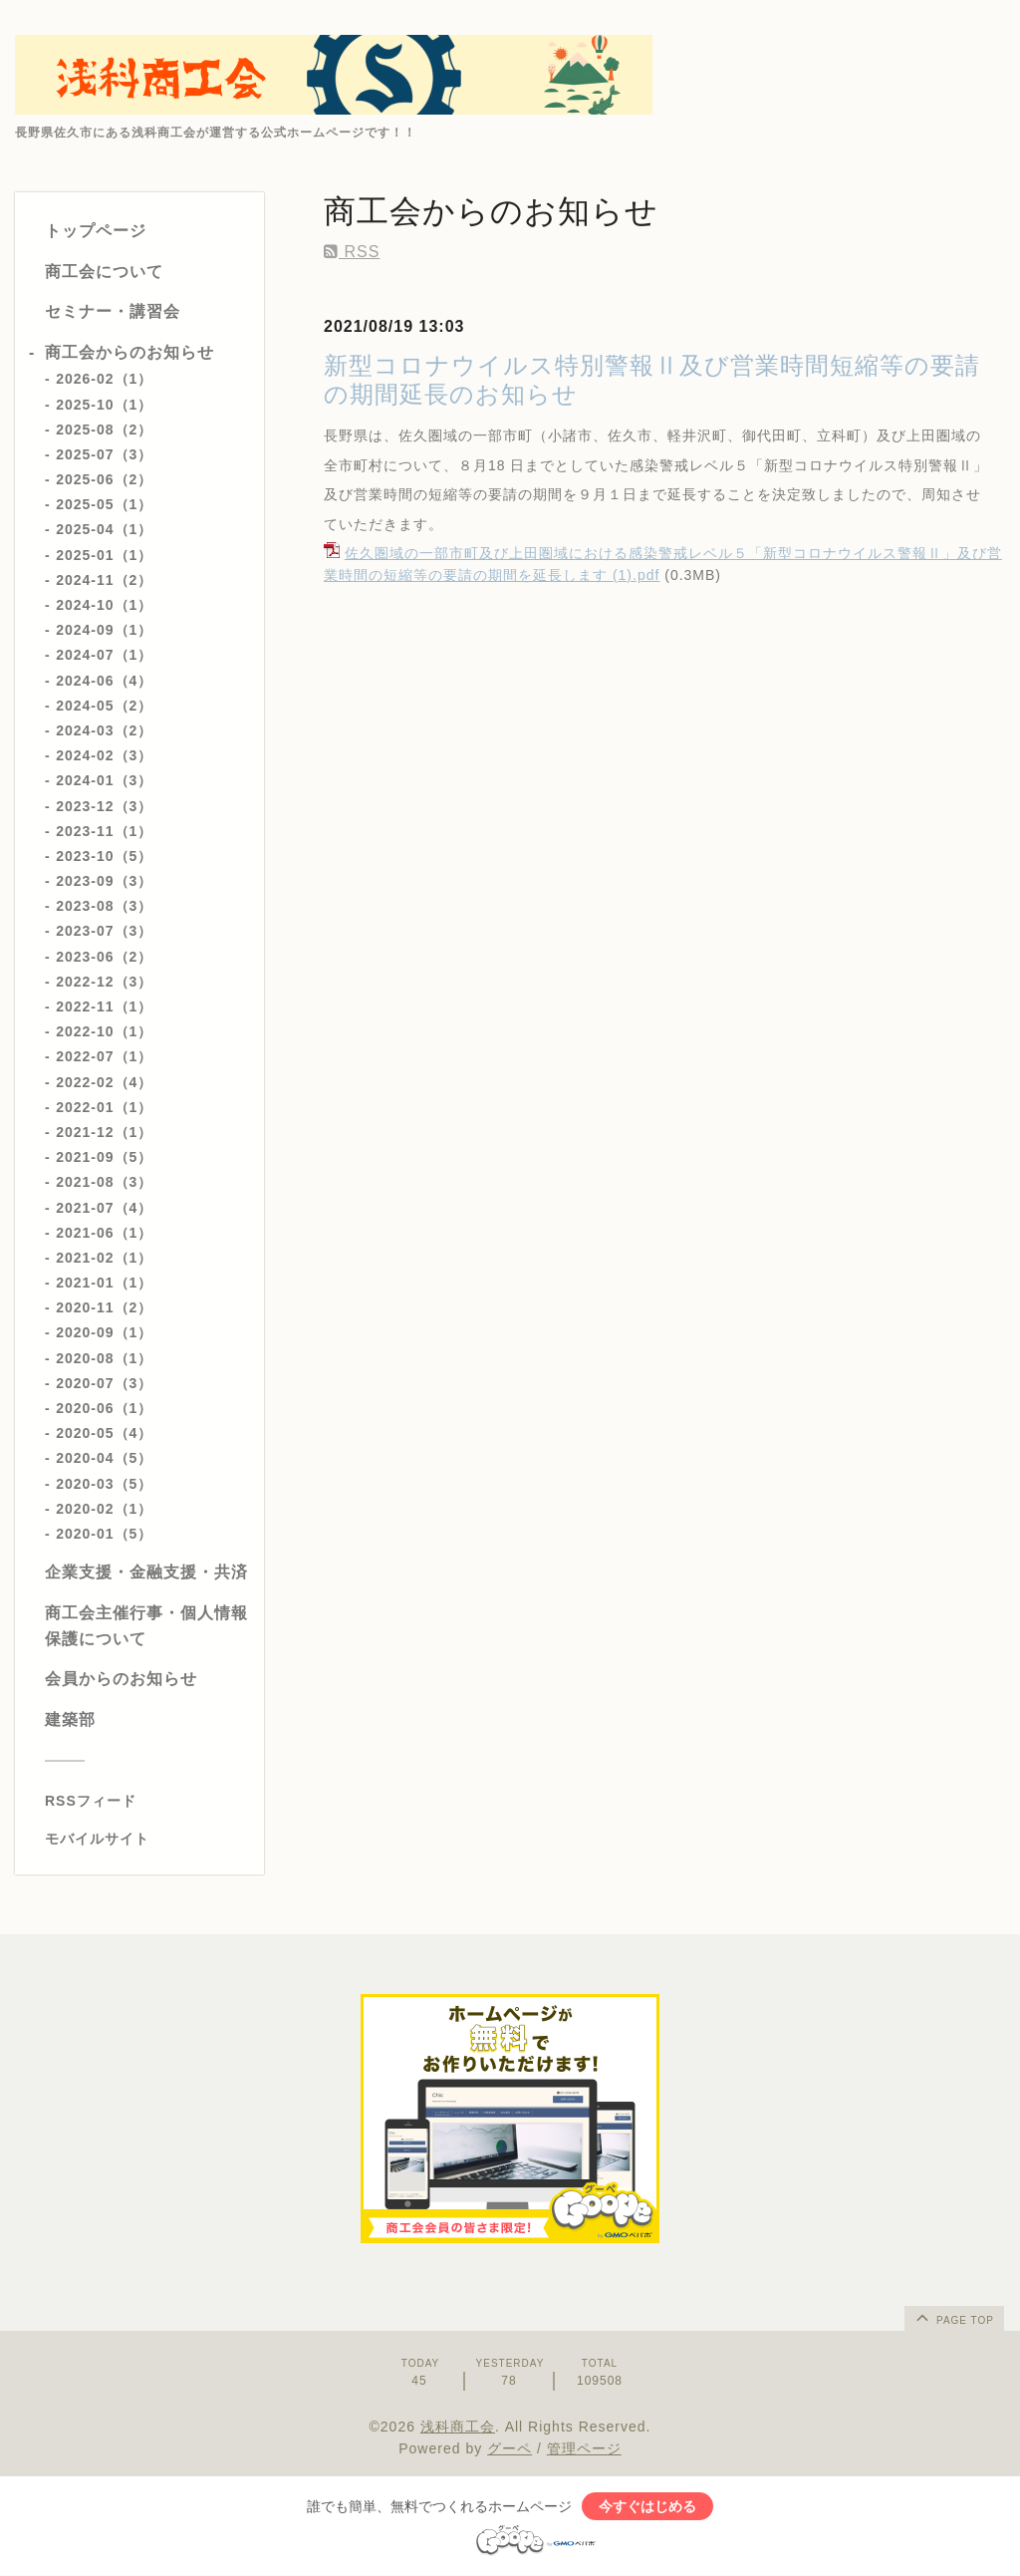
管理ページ (584, 2448)
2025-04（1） (104, 529)
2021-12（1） (104, 1132)
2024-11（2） (104, 580)
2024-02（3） (104, 755)
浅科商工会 (457, 2426)
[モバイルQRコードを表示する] (147, 1839)
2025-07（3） (104, 454)
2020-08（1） (104, 1358)
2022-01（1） (104, 1107)
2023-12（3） (104, 806)
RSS (352, 251)
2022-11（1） (104, 1006)
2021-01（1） (104, 1282)
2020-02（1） (104, 1509)
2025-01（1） (104, 555)
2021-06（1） (104, 1233)
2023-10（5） (104, 856)
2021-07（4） (104, 1208)
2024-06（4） (104, 681)
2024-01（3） (104, 780)
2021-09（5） (104, 1157)
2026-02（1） (104, 379)
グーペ (509, 2448)
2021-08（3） (104, 1182)
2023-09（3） (104, 881)
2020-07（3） (104, 1383)
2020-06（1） (104, 1408)
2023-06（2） (104, 957)
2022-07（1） (104, 1056)
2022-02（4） (104, 1082)
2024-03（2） (104, 730)
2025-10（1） (104, 405)
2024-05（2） (104, 706)
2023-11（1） (104, 831)
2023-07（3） (104, 931)
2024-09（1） (104, 630)
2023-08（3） (104, 906)
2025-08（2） (104, 429)
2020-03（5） (104, 1484)
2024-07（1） (104, 655)
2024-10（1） (104, 605)
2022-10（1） (104, 1031)
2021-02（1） (104, 1258)
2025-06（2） (104, 479)
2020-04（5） (104, 1458)
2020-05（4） (104, 1433)
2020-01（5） (104, 1534)
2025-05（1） (104, 504)
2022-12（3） (104, 982)
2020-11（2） (104, 1307)
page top (953, 2317)
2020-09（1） (104, 1332)
